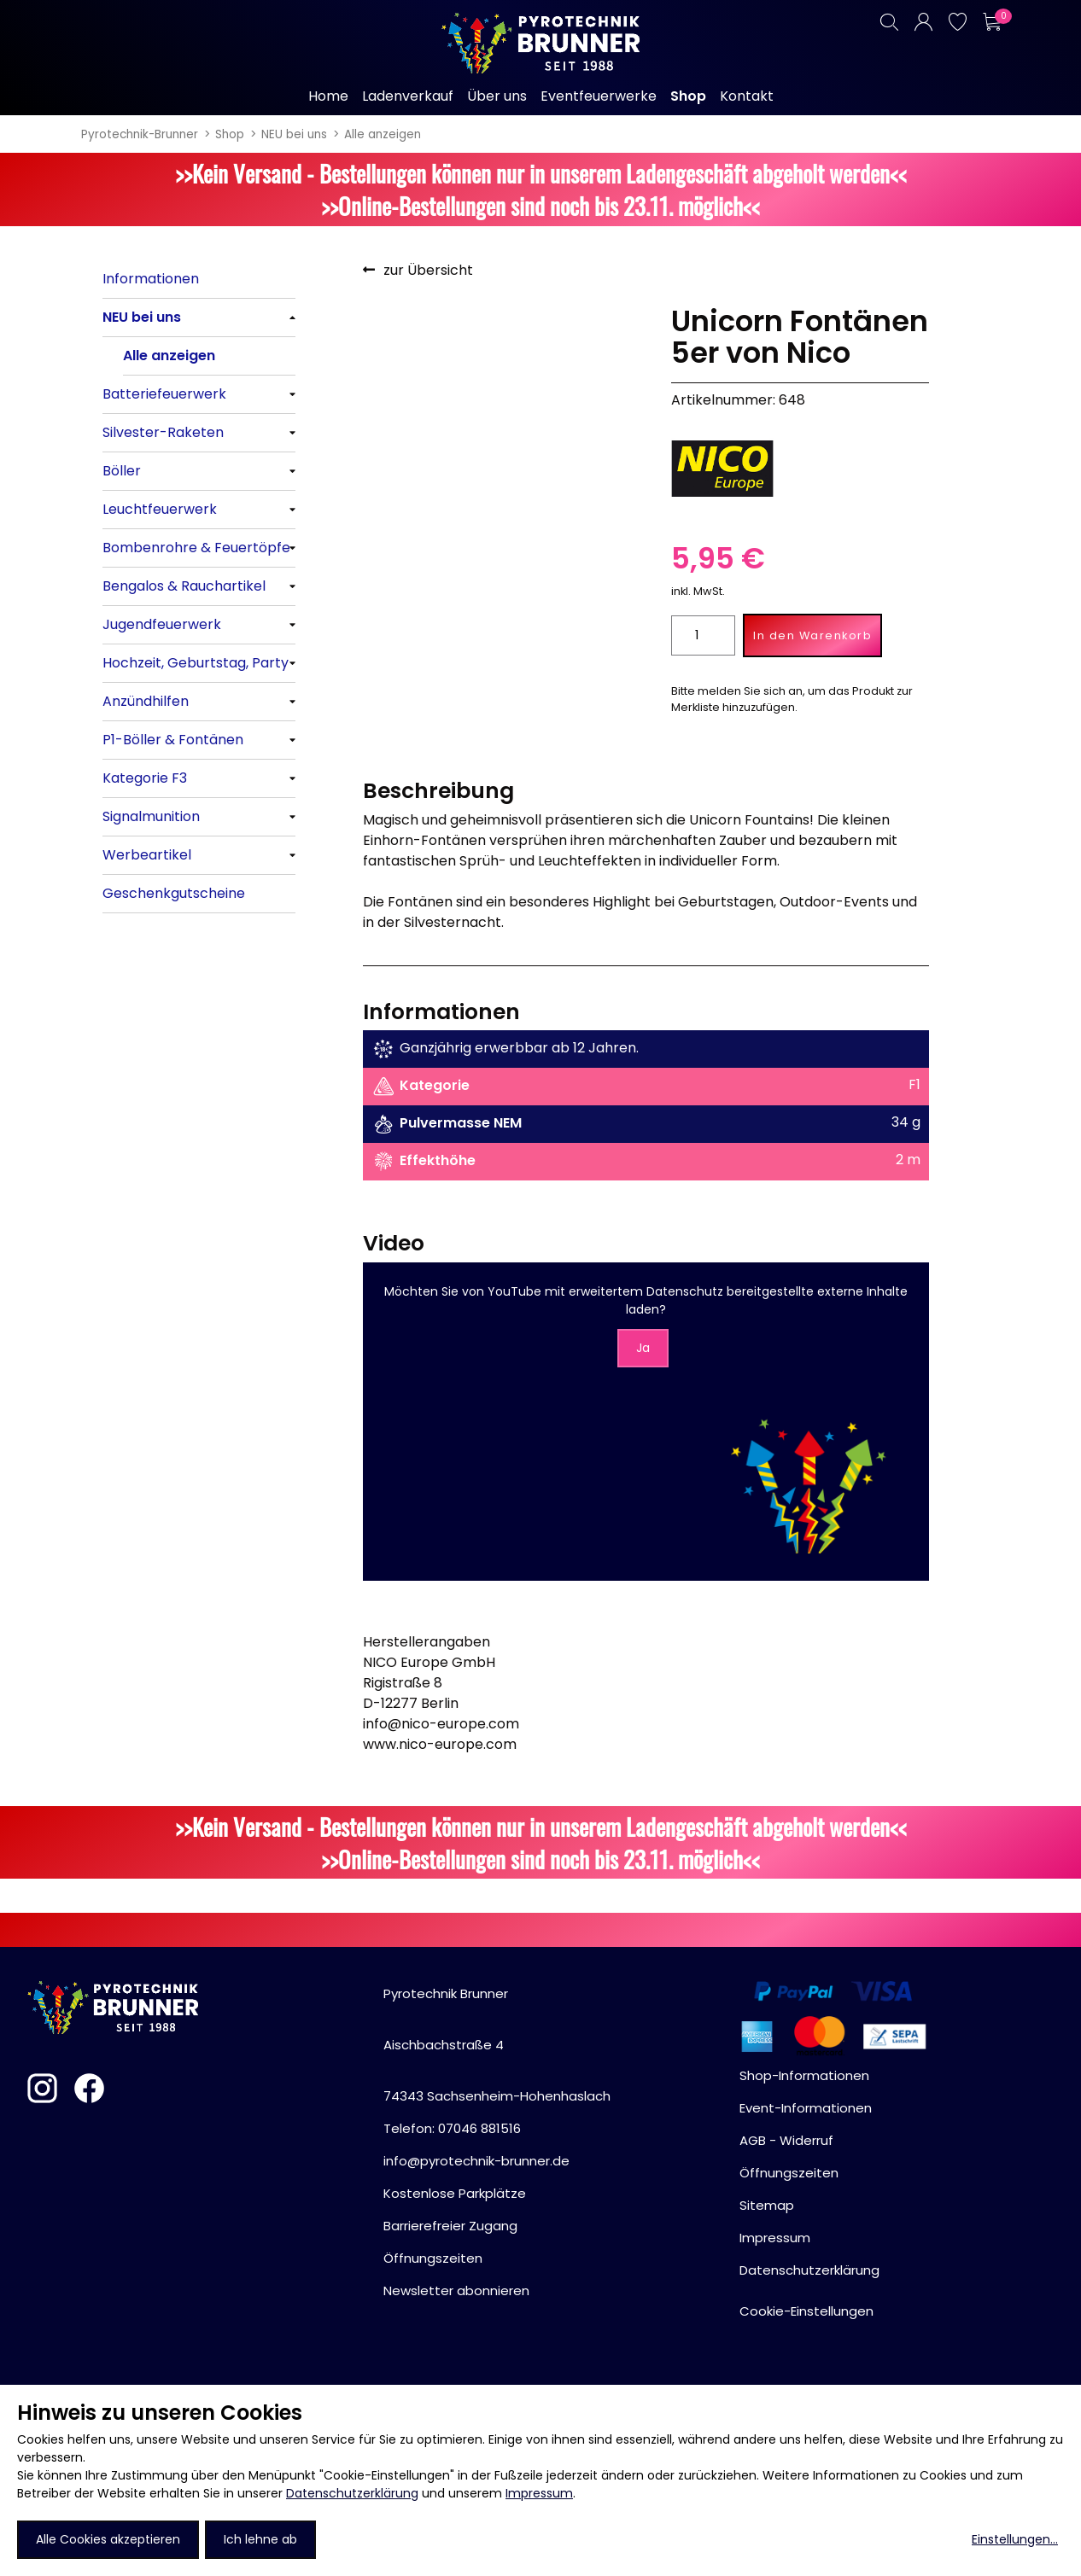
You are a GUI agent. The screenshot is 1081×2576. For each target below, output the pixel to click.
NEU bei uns (294, 134)
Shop (229, 134)
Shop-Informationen (804, 2075)
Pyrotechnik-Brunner (139, 134)
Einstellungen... (1015, 2539)
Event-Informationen (805, 2108)
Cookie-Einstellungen (806, 2311)
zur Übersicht (428, 270)
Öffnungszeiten (432, 2258)
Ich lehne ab (260, 2539)
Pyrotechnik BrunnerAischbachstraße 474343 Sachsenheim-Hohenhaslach (497, 2044)
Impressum (539, 2493)
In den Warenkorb (812, 635)
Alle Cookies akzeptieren (108, 2539)
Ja (643, 1347)
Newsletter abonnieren (456, 2290)
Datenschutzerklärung (352, 2493)
